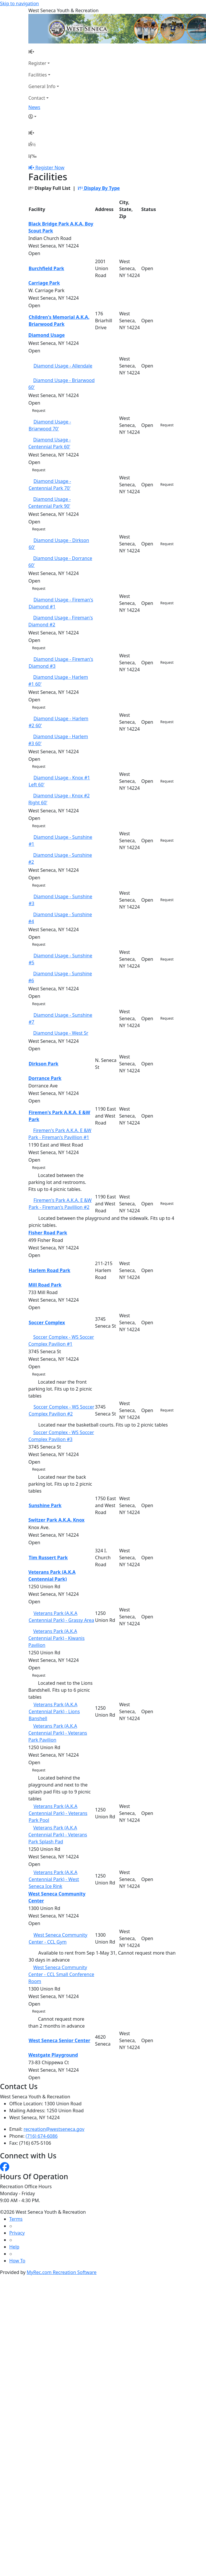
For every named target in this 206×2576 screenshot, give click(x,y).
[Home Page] (43, 51)
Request (38, 410)
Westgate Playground (53, 2055)
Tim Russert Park (48, 1557)
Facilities (37, 75)
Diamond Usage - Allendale (63, 366)
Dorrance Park (44, 1078)
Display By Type (99, 188)
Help (14, 2247)
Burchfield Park (46, 268)
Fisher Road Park (47, 1232)
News (34, 107)
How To (17, 2260)
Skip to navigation (19, 3)
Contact (36, 98)
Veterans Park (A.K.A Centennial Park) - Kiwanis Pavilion (56, 1638)
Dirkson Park (43, 1063)
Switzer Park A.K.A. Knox (56, 1520)
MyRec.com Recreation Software (61, 2272)
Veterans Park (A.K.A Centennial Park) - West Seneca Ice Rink (54, 1879)
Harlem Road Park (49, 1270)
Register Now (49, 167)
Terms (16, 2219)
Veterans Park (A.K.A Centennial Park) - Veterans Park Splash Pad (57, 1834)
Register (37, 63)
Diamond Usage (46, 335)
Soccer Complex (47, 1322)
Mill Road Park (45, 1285)
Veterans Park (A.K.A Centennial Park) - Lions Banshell (54, 1711)
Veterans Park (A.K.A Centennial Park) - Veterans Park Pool (58, 1813)
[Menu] (32, 156)
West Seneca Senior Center (59, 2040)
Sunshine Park (45, 1505)
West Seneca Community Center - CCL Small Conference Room (61, 1974)
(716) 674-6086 (42, 2136)
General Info (42, 86)
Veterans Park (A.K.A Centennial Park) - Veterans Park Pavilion (57, 1733)
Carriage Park (44, 283)
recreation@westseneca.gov (54, 2129)
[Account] (43, 116)
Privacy (17, 2233)
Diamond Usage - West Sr (61, 1033)
